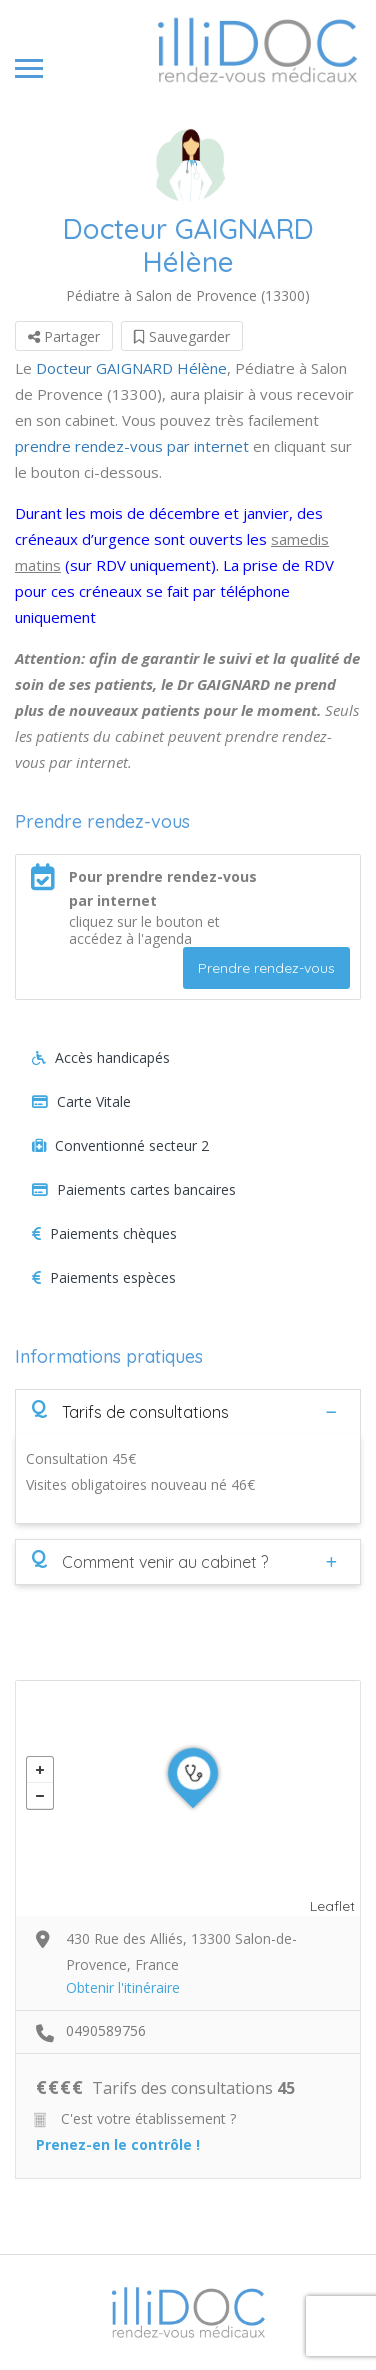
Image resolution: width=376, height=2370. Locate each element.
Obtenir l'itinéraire (123, 1987)
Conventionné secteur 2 (120, 1145)
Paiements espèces (104, 1277)
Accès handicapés (101, 1057)
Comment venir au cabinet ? (149, 1561)
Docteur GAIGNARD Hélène (131, 368)
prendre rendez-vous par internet (132, 446)
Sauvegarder (182, 336)
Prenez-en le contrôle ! (118, 2144)
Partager (64, 336)
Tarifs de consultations (130, 1411)
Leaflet (332, 1906)
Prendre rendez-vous (266, 968)
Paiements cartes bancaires (134, 1189)
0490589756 (106, 2030)
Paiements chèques (104, 1233)
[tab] (188, 1411)
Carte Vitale (81, 1101)
